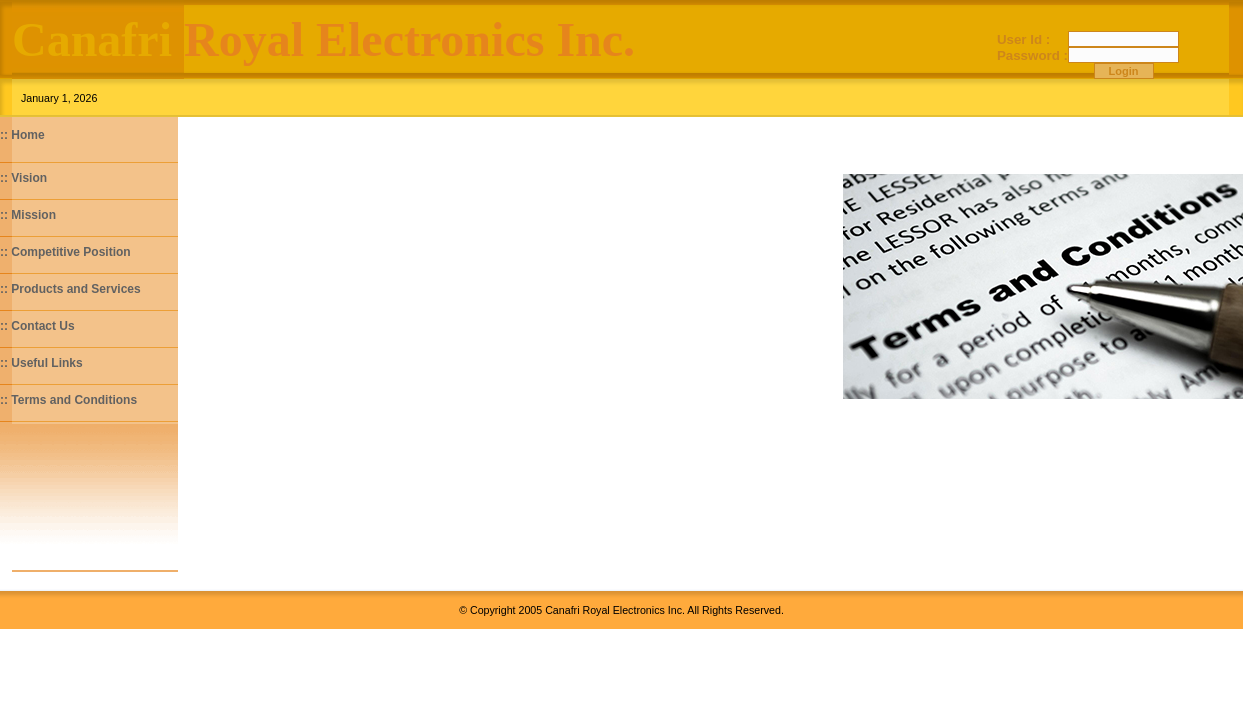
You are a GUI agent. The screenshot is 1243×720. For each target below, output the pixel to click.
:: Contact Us (37, 326)
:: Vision (23, 178)
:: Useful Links (41, 363)
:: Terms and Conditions (68, 400)
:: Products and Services (70, 289)
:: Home (22, 135)
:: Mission (28, 215)
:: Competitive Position (65, 252)
